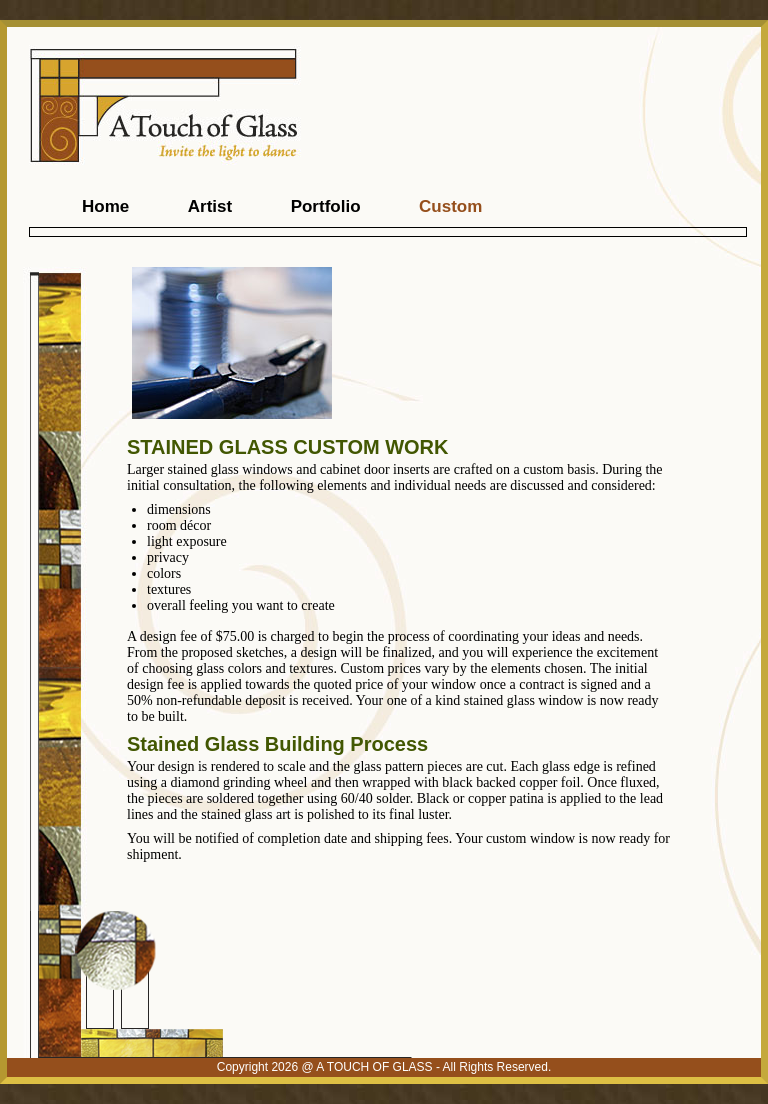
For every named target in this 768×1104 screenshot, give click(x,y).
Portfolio (326, 206)
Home (105, 206)
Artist (210, 206)
